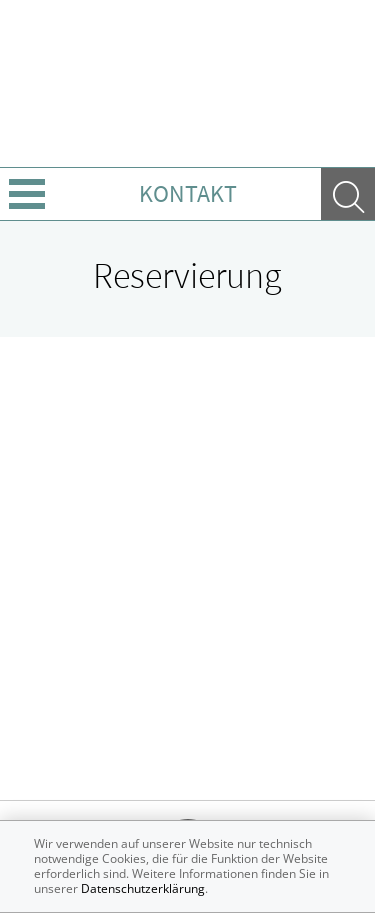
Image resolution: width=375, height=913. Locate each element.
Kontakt (188, 193)
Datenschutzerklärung (143, 888)
